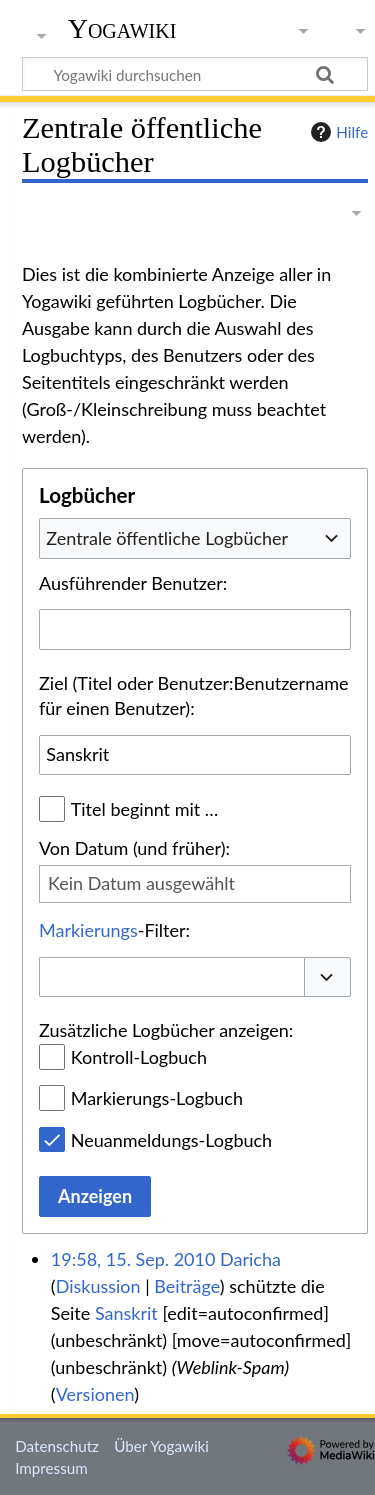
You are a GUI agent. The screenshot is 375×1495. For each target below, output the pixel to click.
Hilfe (337, 132)
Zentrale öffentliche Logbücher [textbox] (167, 538)
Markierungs (88, 930)
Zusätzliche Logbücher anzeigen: (166, 1030)
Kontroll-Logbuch (139, 1057)
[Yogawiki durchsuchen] (195, 74)
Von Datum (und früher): (134, 848)
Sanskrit (126, 1313)
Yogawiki (122, 29)
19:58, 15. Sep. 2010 (133, 1259)
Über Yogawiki (161, 1446)
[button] (328, 977)
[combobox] (195, 538)
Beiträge (186, 1286)
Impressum (51, 1468)
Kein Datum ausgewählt (141, 883)
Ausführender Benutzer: (133, 583)
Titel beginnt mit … (145, 809)
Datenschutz (57, 1446)
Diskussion (98, 1286)
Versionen (95, 1394)
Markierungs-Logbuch (157, 1098)
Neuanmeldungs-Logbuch (171, 1140)
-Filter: (114, 930)
